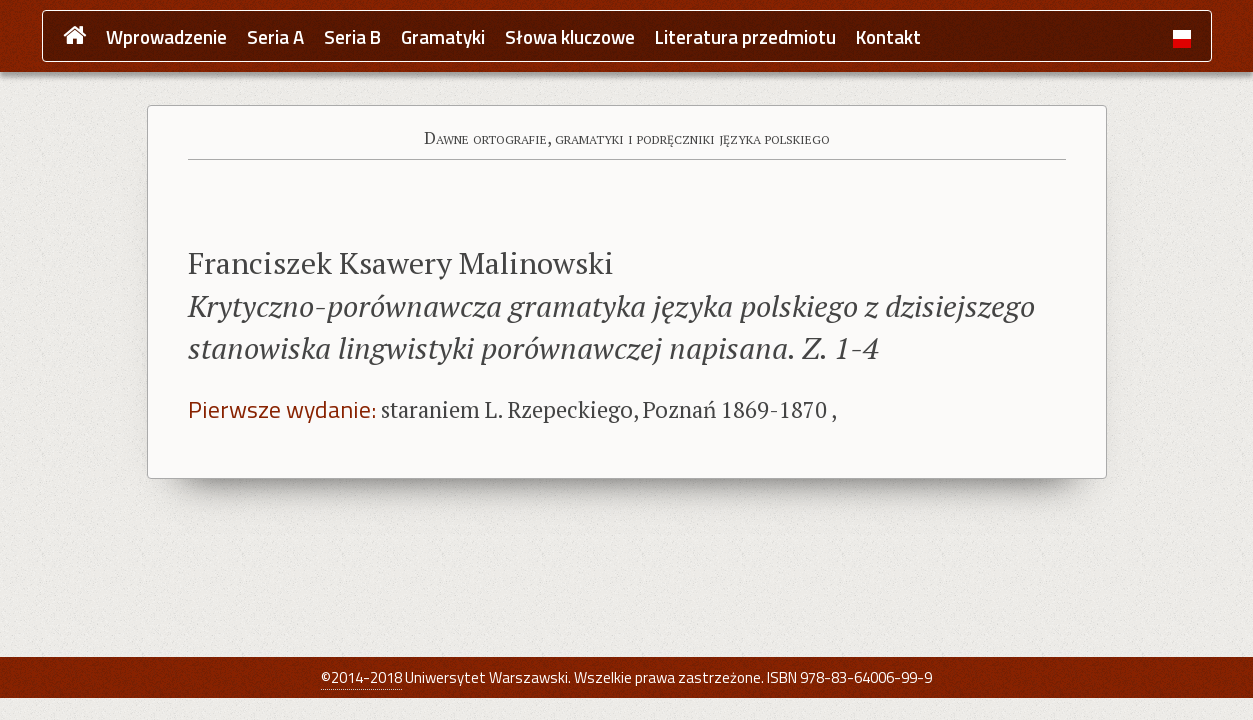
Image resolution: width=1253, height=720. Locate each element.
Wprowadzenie (166, 37)
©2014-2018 (361, 677)
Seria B (352, 37)
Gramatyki (443, 37)
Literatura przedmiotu (745, 37)
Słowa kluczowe (570, 37)
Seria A (275, 37)
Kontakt (888, 37)
